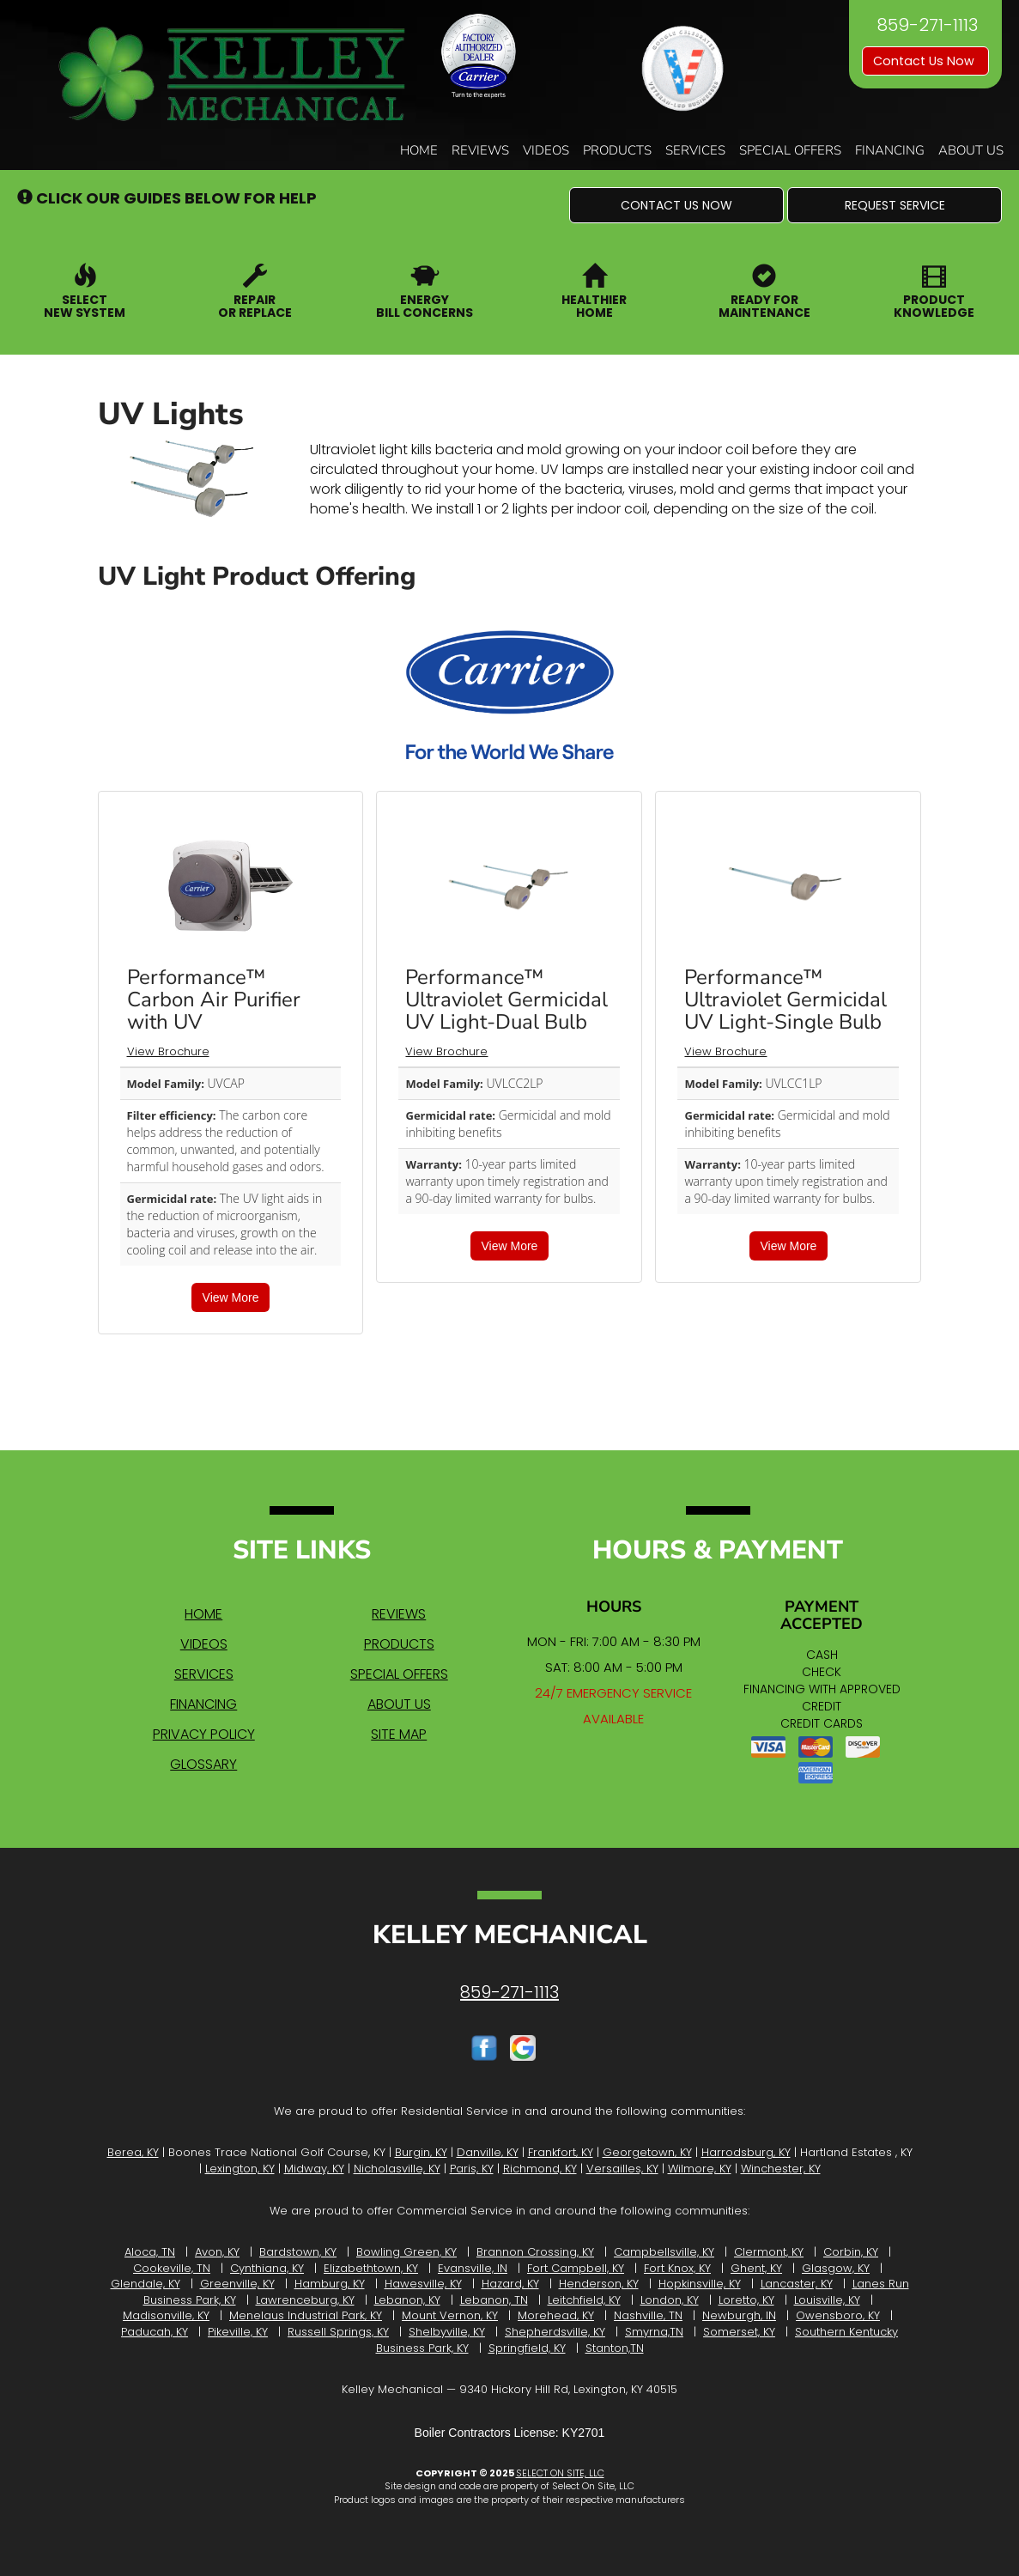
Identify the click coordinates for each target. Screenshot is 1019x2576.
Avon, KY (217, 2252)
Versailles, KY (622, 2168)
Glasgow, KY (836, 2268)
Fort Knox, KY (677, 2268)
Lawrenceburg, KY (305, 2300)
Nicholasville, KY (397, 2168)
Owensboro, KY (838, 2315)
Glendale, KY (145, 2283)
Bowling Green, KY (406, 2252)
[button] (676, 205)
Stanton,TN (614, 2348)
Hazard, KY (510, 2283)
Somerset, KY (739, 2332)
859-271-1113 (509, 1992)
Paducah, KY (154, 2332)
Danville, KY (488, 2152)
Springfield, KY (527, 2348)
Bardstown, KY (298, 2252)
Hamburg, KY (329, 2283)
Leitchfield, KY (584, 2300)
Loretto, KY (746, 2300)
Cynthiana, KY (267, 2268)
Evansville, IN (472, 2268)
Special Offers (790, 150)
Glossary (203, 1764)
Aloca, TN (149, 2252)
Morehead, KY (556, 2315)
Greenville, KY (237, 2283)
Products (617, 150)
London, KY (669, 2300)
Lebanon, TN (494, 2300)
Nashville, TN (648, 2315)
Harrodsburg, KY (746, 2152)
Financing (890, 150)
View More (231, 1297)
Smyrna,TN (654, 2332)
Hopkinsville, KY (699, 2283)
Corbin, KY (850, 2252)
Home (419, 150)
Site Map (399, 1734)
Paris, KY (472, 2168)
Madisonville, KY (166, 2315)
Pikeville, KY (238, 2332)
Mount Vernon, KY (450, 2315)
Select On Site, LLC (560, 2473)
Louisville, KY (827, 2300)
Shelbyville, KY (447, 2332)
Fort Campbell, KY (575, 2268)
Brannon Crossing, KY (535, 2252)
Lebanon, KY (407, 2300)
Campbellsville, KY (664, 2252)
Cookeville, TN (171, 2268)
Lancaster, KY (797, 2283)
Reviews (480, 150)
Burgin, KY (421, 2152)
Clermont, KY (769, 2252)
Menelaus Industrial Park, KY (305, 2315)
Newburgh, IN (739, 2315)
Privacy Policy (204, 1734)
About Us (971, 150)
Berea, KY (133, 2152)
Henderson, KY (599, 2283)
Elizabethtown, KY (371, 2268)
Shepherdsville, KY (555, 2332)
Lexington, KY (240, 2168)
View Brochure (168, 1051)
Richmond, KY (540, 2168)
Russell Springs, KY (338, 2332)
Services (695, 150)
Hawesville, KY (423, 2283)
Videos (546, 150)
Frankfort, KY (560, 2152)
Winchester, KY (781, 2168)
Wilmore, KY (699, 2168)
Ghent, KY (756, 2268)
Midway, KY (314, 2168)
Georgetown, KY (647, 2152)
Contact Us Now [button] (925, 61)
